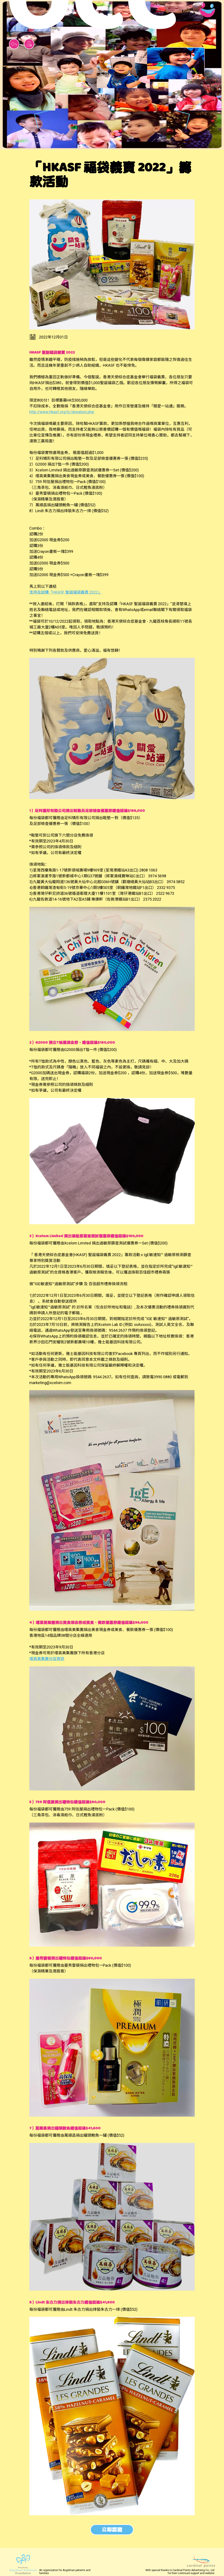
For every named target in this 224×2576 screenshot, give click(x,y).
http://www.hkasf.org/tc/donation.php (61, 412)
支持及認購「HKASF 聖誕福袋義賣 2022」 (65, 592)
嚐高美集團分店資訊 (46, 1658)
